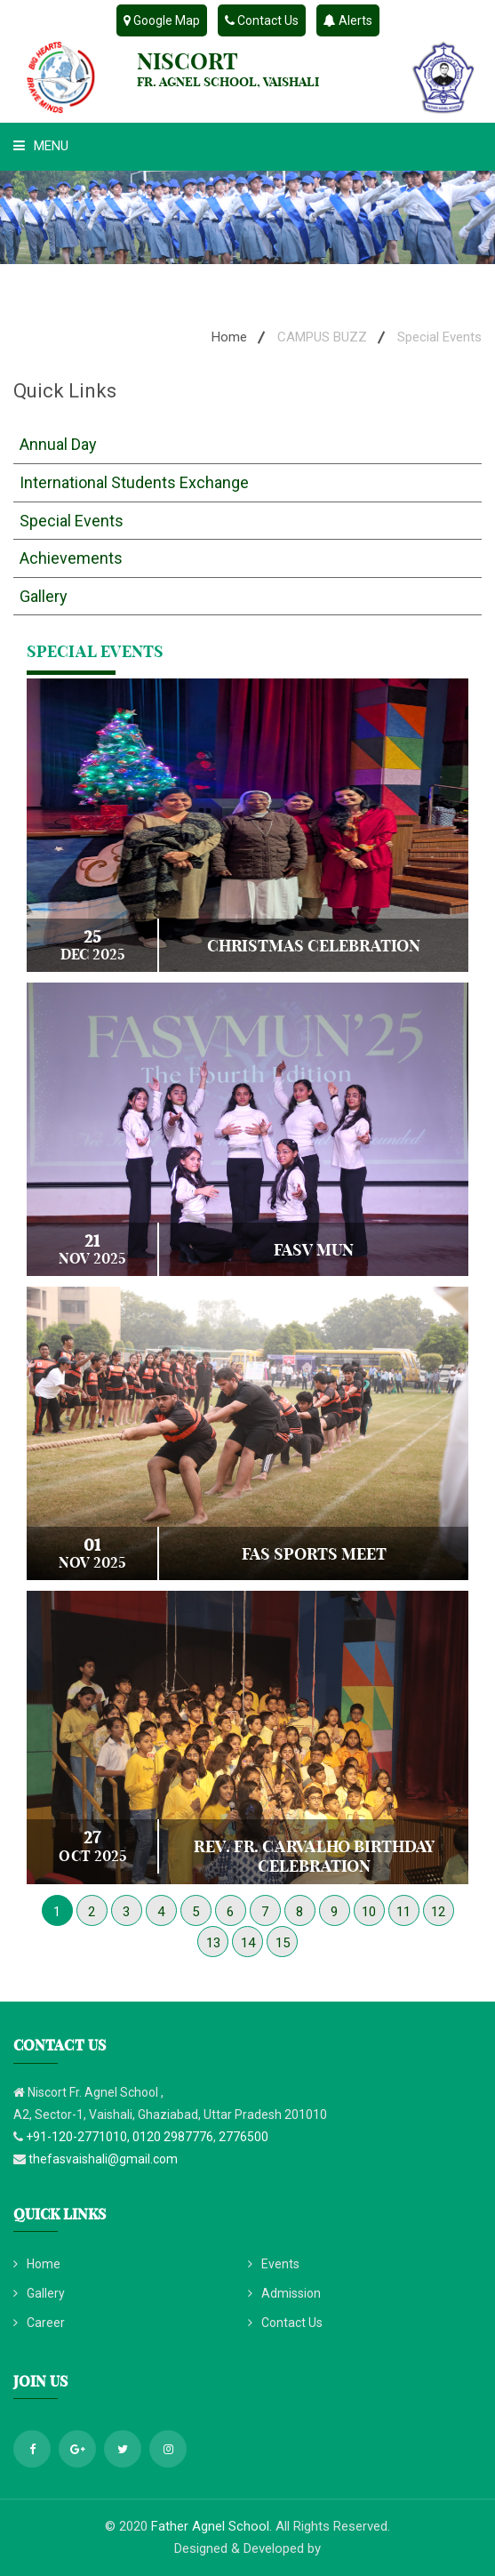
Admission (284, 2293)
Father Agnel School (210, 2526)
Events (273, 2264)
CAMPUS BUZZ (322, 337)
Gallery (44, 596)
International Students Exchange (134, 482)
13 (213, 1943)
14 (248, 1943)
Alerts (347, 20)
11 (403, 1912)
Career (39, 2322)
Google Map (162, 20)
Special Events (72, 520)
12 (438, 1912)
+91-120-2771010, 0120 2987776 (119, 2137)
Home (229, 337)
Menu (40, 146)
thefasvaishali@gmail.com (103, 2159)
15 (282, 1943)
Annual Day (58, 444)
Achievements (71, 558)
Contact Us (262, 20)
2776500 (243, 2137)
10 (369, 1912)
